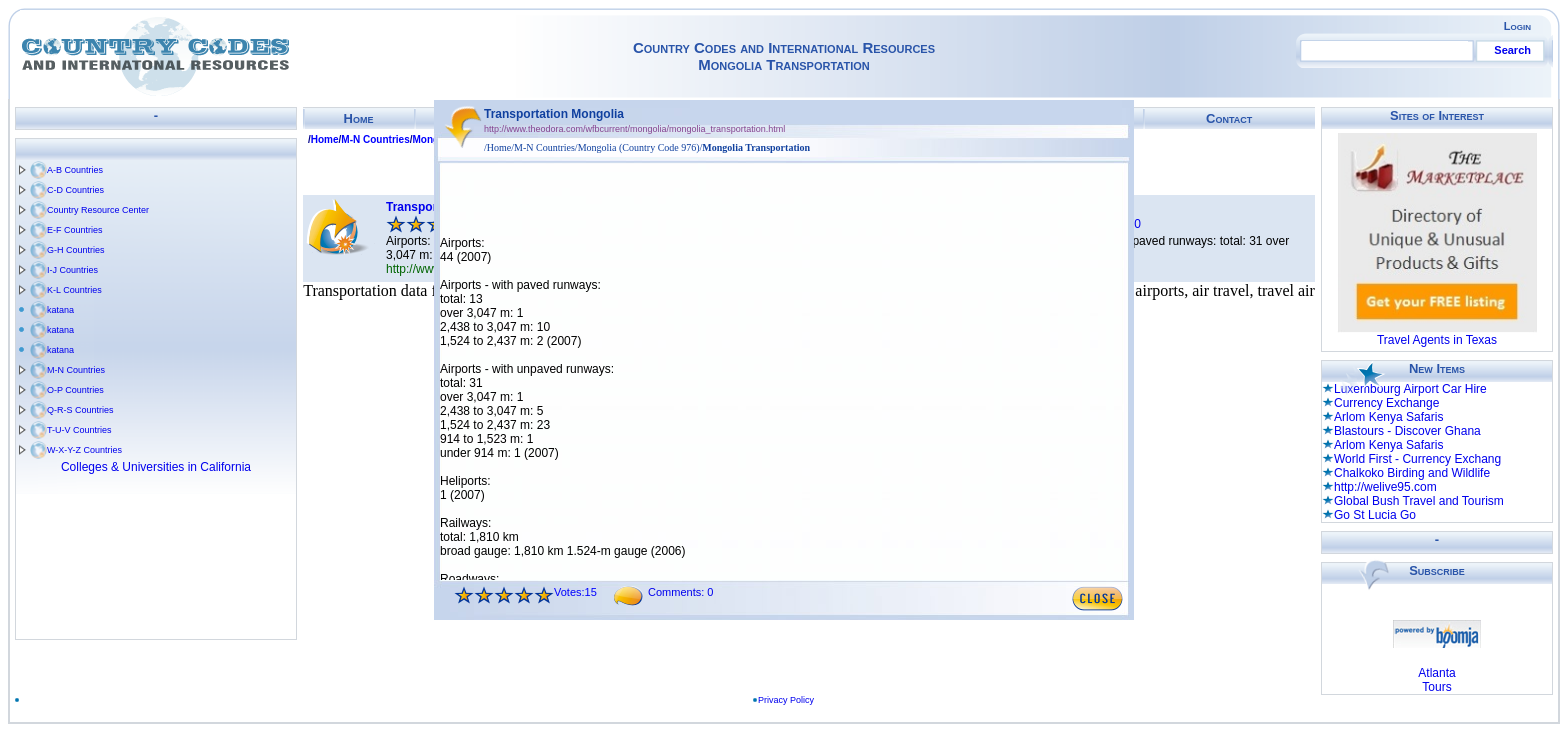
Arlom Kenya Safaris (1388, 417)
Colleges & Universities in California (156, 467)
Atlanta (1436, 673)
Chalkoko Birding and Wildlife (1412, 473)
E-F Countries (75, 230)
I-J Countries (72, 270)
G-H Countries (76, 250)
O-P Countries (75, 390)
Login (1517, 26)
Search (1512, 50)
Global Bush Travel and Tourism (1419, 501)
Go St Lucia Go (1375, 515)
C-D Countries (75, 190)
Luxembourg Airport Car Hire (1410, 389)
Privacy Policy (786, 700)
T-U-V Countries (79, 430)
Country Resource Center (98, 210)
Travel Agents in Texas (1437, 340)
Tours (1436, 687)
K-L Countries (74, 290)
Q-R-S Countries (80, 410)
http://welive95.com (1385, 487)
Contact (1229, 118)
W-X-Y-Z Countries (84, 450)
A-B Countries (75, 170)
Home (359, 118)
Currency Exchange (1386, 403)
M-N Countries (76, 370)
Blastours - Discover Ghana (1407, 431)
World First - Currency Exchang (1417, 459)
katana (60, 310)
